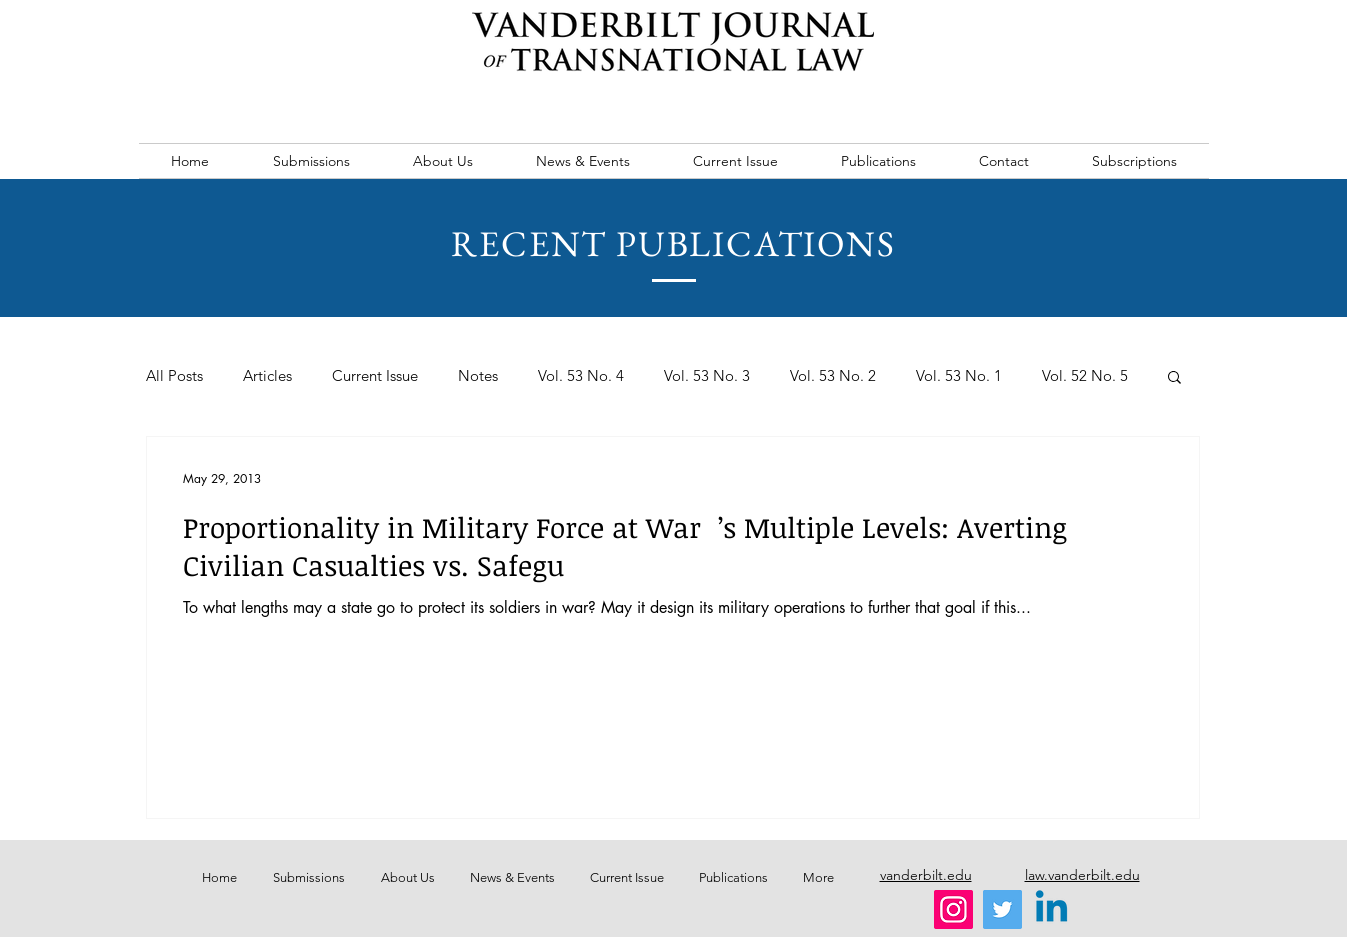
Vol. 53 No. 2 (833, 376)
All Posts (174, 376)
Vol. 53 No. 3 (707, 376)
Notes (478, 376)
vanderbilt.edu (926, 875)
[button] (1174, 378)
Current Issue (375, 376)
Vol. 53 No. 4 (581, 376)
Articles (267, 376)
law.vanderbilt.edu (1082, 875)
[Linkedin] (1051, 909)
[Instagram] (953, 909)
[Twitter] (1002, 909)
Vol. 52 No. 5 (1085, 376)
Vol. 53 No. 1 (959, 376)
